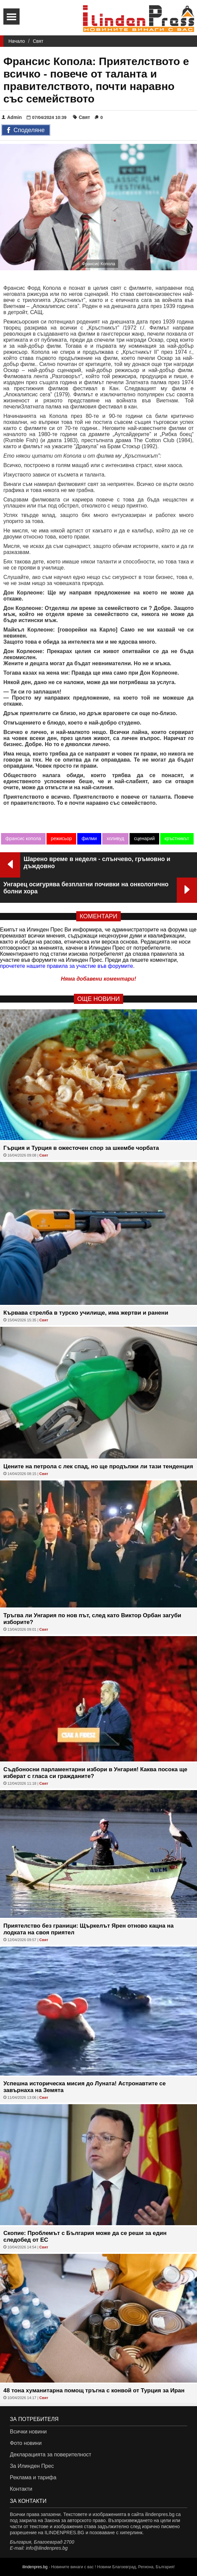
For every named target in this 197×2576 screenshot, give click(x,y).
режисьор (61, 838)
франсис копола (23, 838)
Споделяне (26, 130)
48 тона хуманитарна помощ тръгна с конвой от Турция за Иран (94, 2390)
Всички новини (28, 2431)
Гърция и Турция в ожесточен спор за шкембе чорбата (81, 1148)
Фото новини (25, 2443)
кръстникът (177, 838)
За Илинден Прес (32, 2466)
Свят (38, 41)
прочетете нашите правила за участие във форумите (66, 966)
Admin (12, 117)
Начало (16, 41)
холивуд (115, 838)
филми (89, 838)
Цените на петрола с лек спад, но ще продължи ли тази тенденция (98, 1466)
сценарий (144, 838)
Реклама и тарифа (33, 2477)
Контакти (21, 2489)
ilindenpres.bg (35, 2567)
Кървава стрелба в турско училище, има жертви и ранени (85, 1313)
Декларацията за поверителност (50, 2454)
